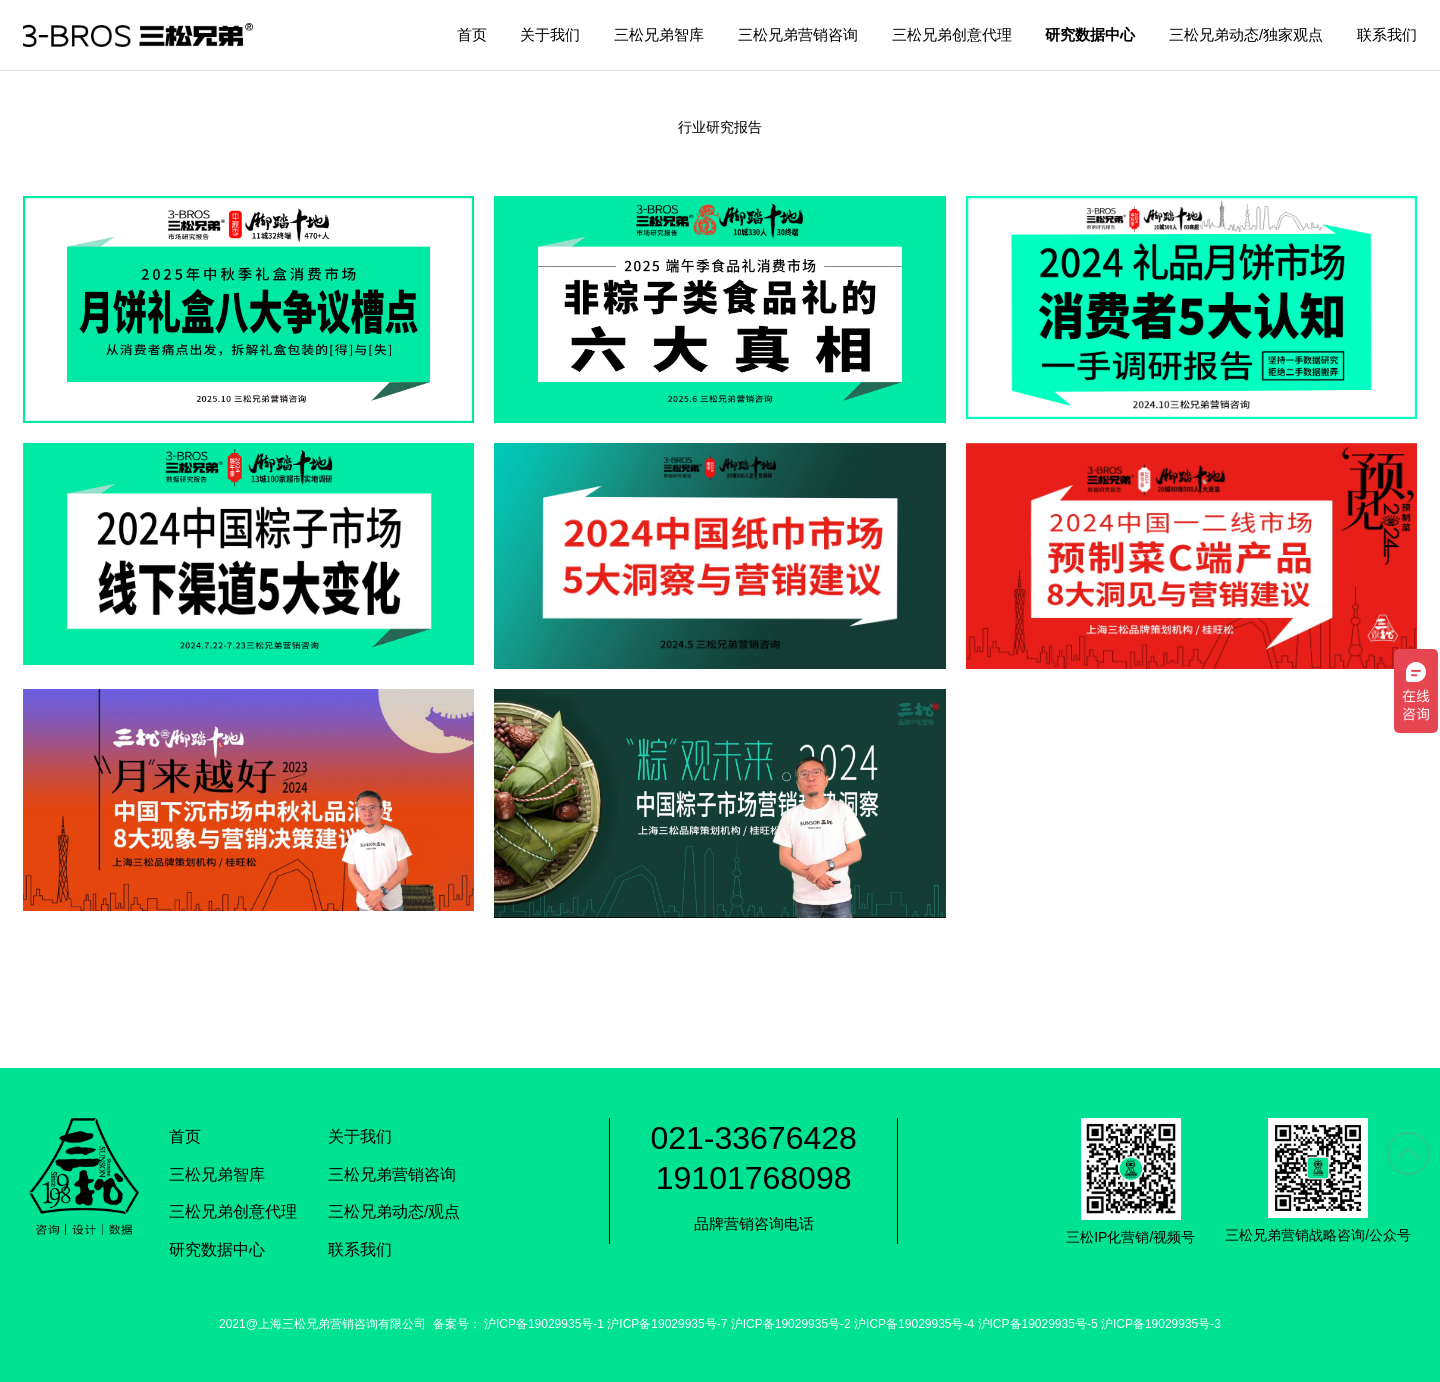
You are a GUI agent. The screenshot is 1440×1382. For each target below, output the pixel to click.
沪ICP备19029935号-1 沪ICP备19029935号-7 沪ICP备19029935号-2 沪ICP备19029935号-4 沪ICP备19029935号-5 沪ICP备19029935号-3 (852, 1324)
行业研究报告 (720, 127)
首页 (472, 34)
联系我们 (1387, 34)
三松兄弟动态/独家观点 (1246, 34)
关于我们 (550, 34)
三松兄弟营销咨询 (798, 34)
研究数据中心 (1090, 34)
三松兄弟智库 (659, 34)
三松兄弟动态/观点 (394, 1211)
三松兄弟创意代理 (952, 34)
